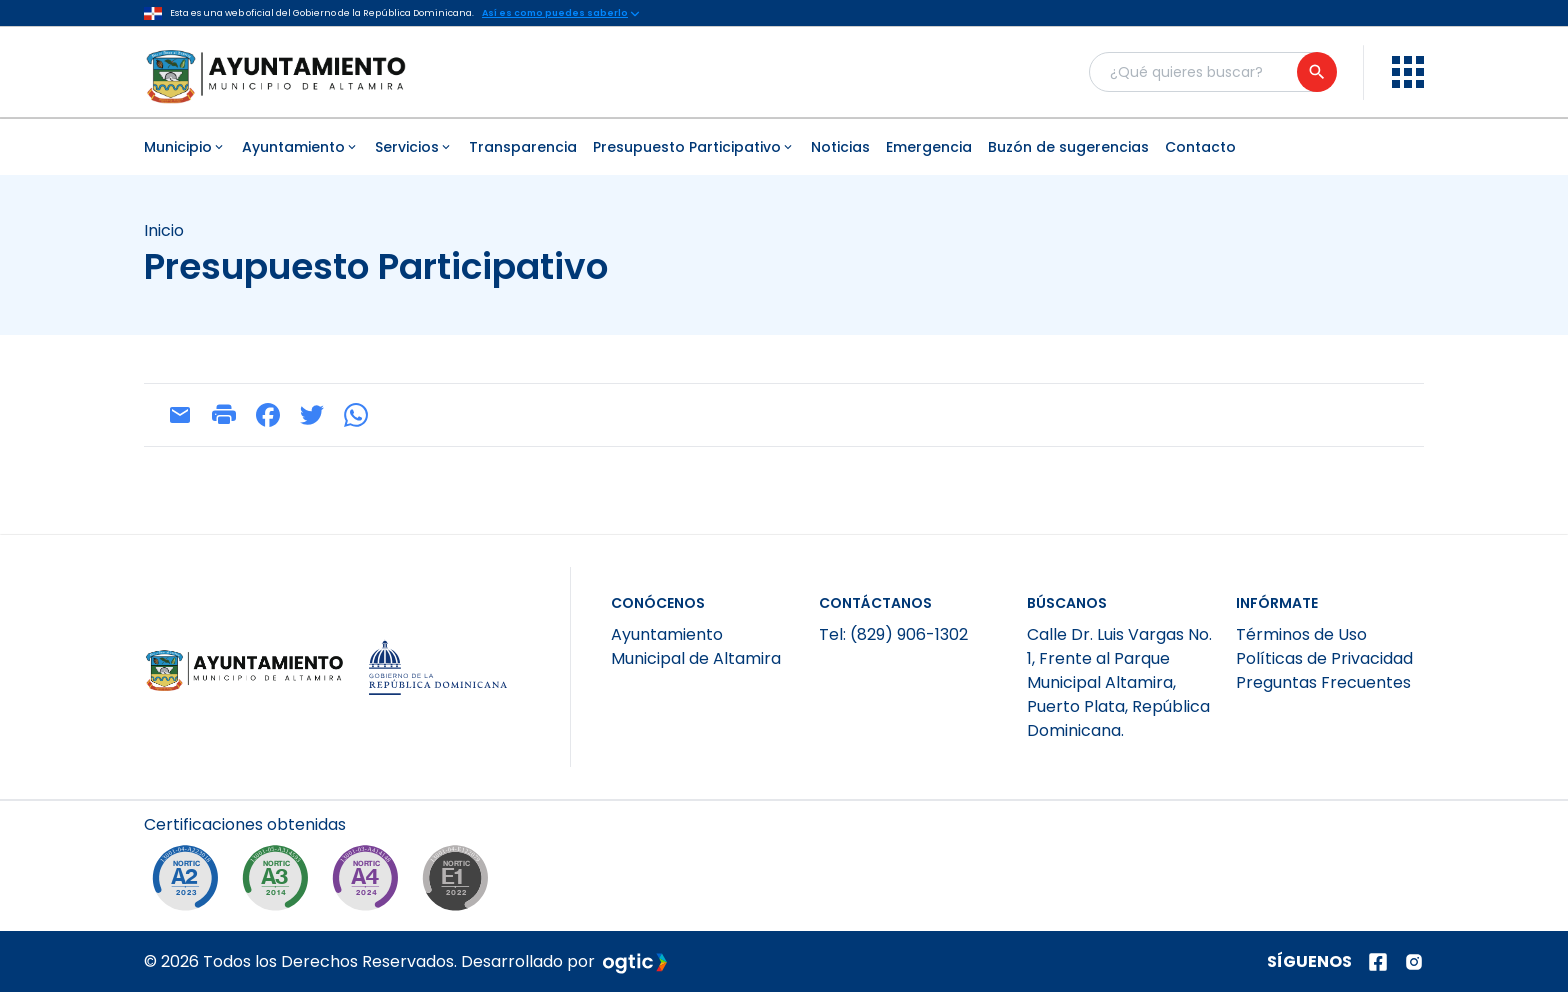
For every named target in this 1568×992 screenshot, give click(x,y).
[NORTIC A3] (280, 883)
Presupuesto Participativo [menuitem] (694, 147)
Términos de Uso (1301, 634)
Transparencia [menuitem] (523, 147)
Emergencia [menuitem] (929, 147)
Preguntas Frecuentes (1323, 682)
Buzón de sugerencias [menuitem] (1068, 147)
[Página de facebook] (1378, 962)
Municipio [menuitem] (185, 147)
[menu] (1408, 72)
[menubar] (784, 147)
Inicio (164, 231)
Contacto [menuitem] (1200, 147)
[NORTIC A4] (370, 883)
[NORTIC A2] (190, 883)
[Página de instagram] (1414, 962)
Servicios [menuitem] (414, 147)
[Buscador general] (1212, 72)
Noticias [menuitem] (840, 147)
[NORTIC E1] (460, 883)
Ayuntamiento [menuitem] (300, 147)
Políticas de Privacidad (1324, 658)
